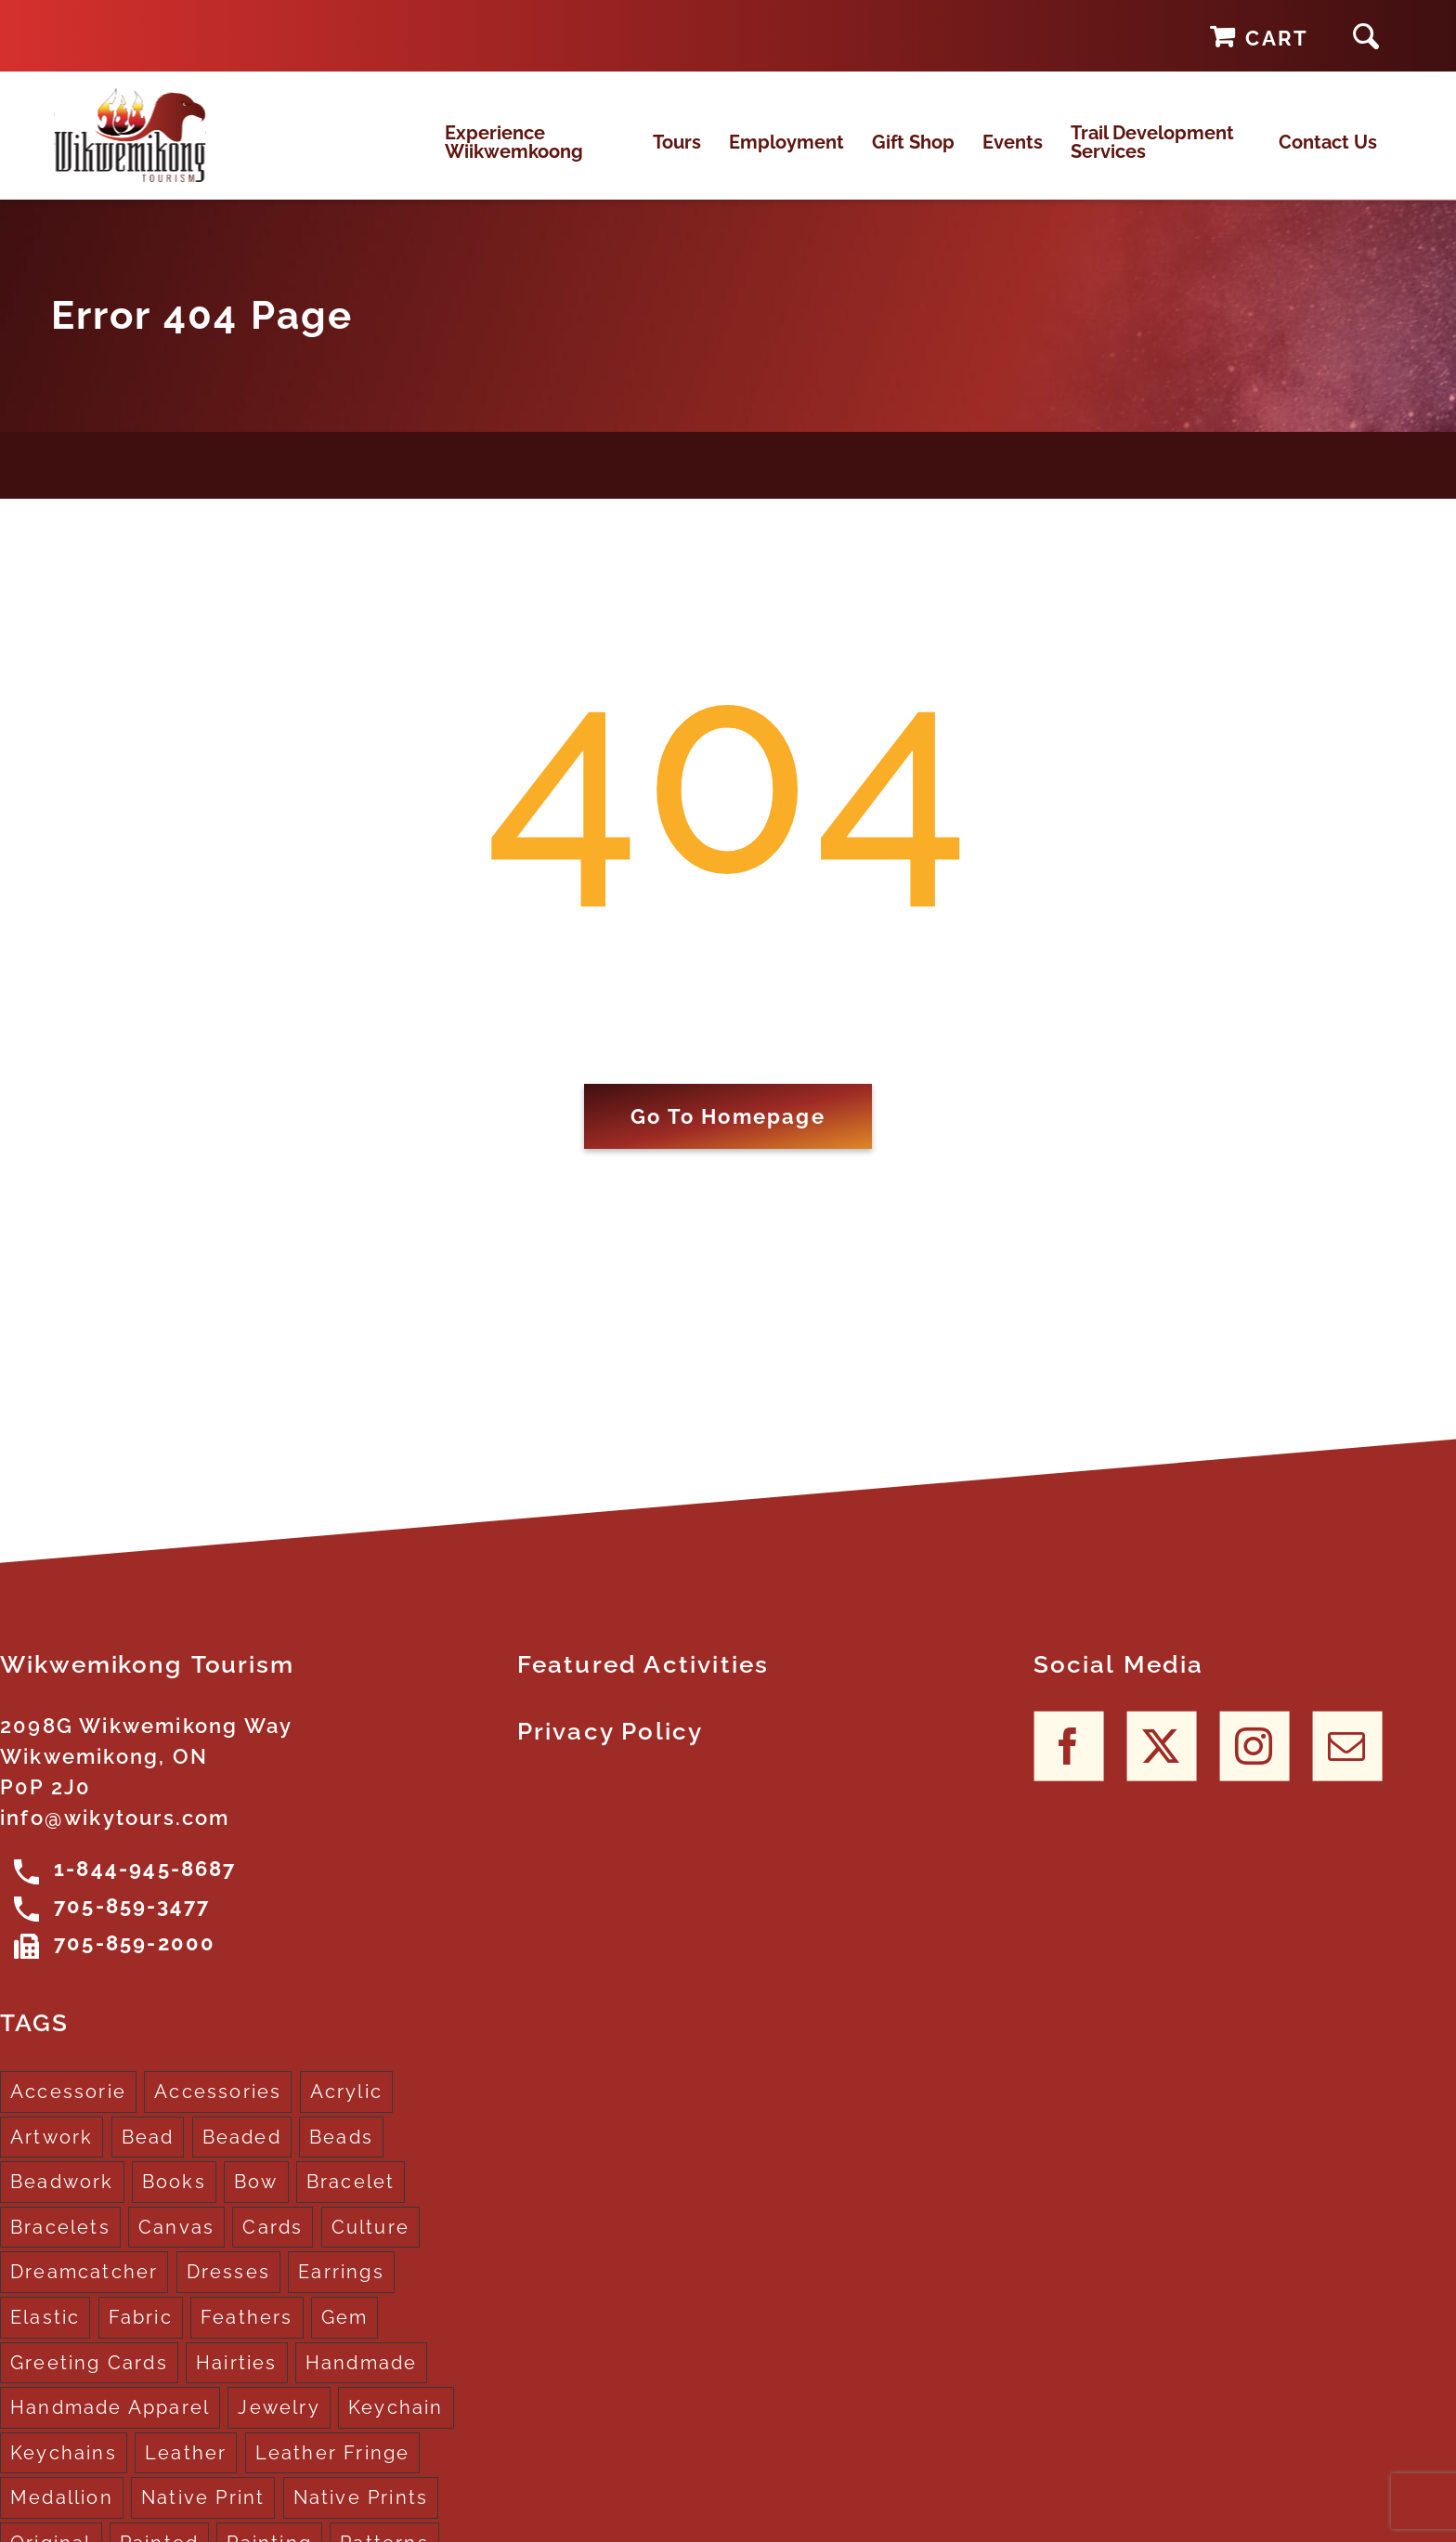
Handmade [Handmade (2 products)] (362, 2378)
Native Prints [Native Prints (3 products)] (361, 2513)
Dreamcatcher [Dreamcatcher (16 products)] (84, 2288)
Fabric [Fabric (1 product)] (141, 2333)
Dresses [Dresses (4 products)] (228, 2288)
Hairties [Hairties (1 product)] (237, 2378)
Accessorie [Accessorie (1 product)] (68, 2107)
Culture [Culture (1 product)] (371, 2243)
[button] (1366, 36)
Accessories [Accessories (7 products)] (217, 2107)
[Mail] (1347, 1761)
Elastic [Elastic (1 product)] (45, 2333)
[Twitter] (1161, 1761)
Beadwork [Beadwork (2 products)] (62, 2197)
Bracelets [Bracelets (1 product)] (60, 2243)
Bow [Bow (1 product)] (256, 2197)
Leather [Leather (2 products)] (186, 2468)
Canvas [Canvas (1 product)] (176, 2243)
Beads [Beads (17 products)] (341, 2153)
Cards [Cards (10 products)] (272, 2243)
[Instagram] (1254, 1761)
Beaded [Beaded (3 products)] (241, 2153)
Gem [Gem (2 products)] (345, 2333)
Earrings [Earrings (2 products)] (341, 2288)
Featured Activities (643, 1680)
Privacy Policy (610, 1747)
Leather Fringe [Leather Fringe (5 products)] (332, 2468)
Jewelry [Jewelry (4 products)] (278, 2423)
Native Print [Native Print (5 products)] (203, 2513)
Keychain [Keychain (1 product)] (396, 2423)
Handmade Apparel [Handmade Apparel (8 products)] (110, 2423)
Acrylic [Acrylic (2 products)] (346, 2107)
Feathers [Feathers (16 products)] (247, 2333)
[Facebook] (1068, 1761)
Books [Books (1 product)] (174, 2197)
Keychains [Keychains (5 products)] (63, 2468)
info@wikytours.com (115, 1833)
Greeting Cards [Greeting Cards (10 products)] (89, 2378)
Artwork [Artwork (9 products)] (51, 2153)
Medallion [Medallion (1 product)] (61, 2513)
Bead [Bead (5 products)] (148, 2153)
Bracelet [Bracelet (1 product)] (351, 2197)
